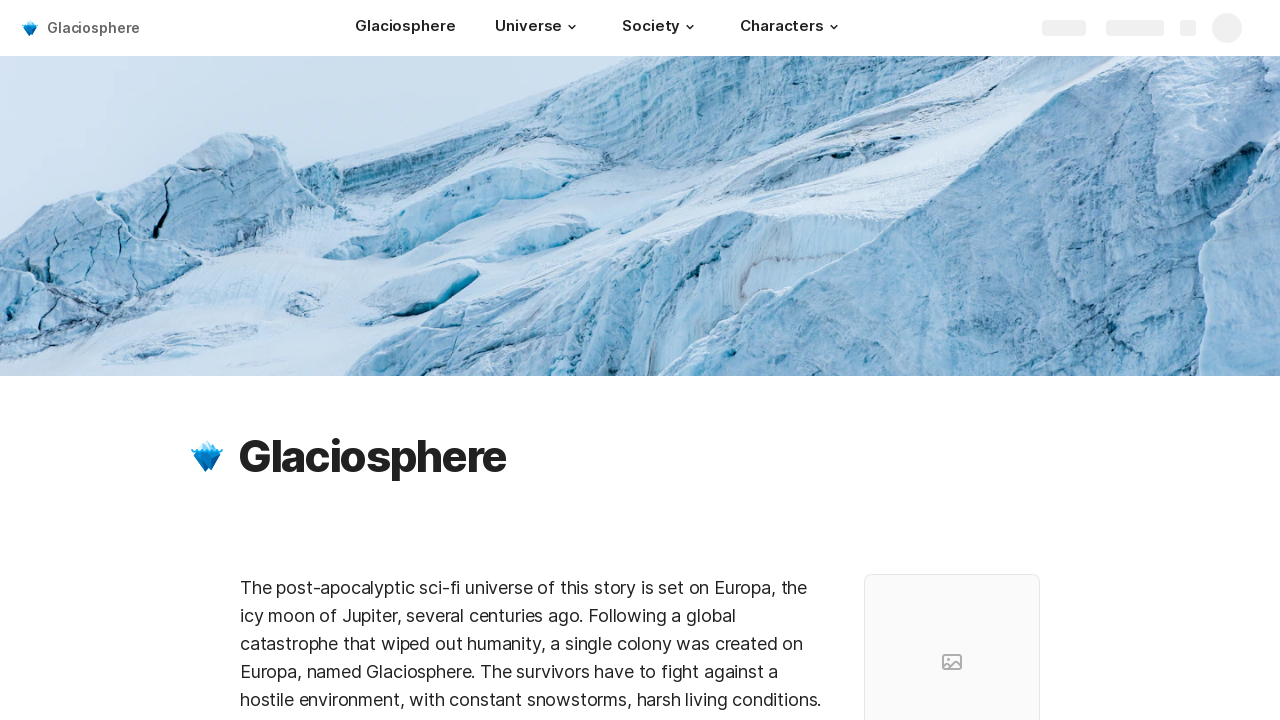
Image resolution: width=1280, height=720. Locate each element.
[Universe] (538, 28)
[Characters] (792, 28)
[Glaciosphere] (405, 28)
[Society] (661, 28)
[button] (572, 27)
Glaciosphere (93, 27)
